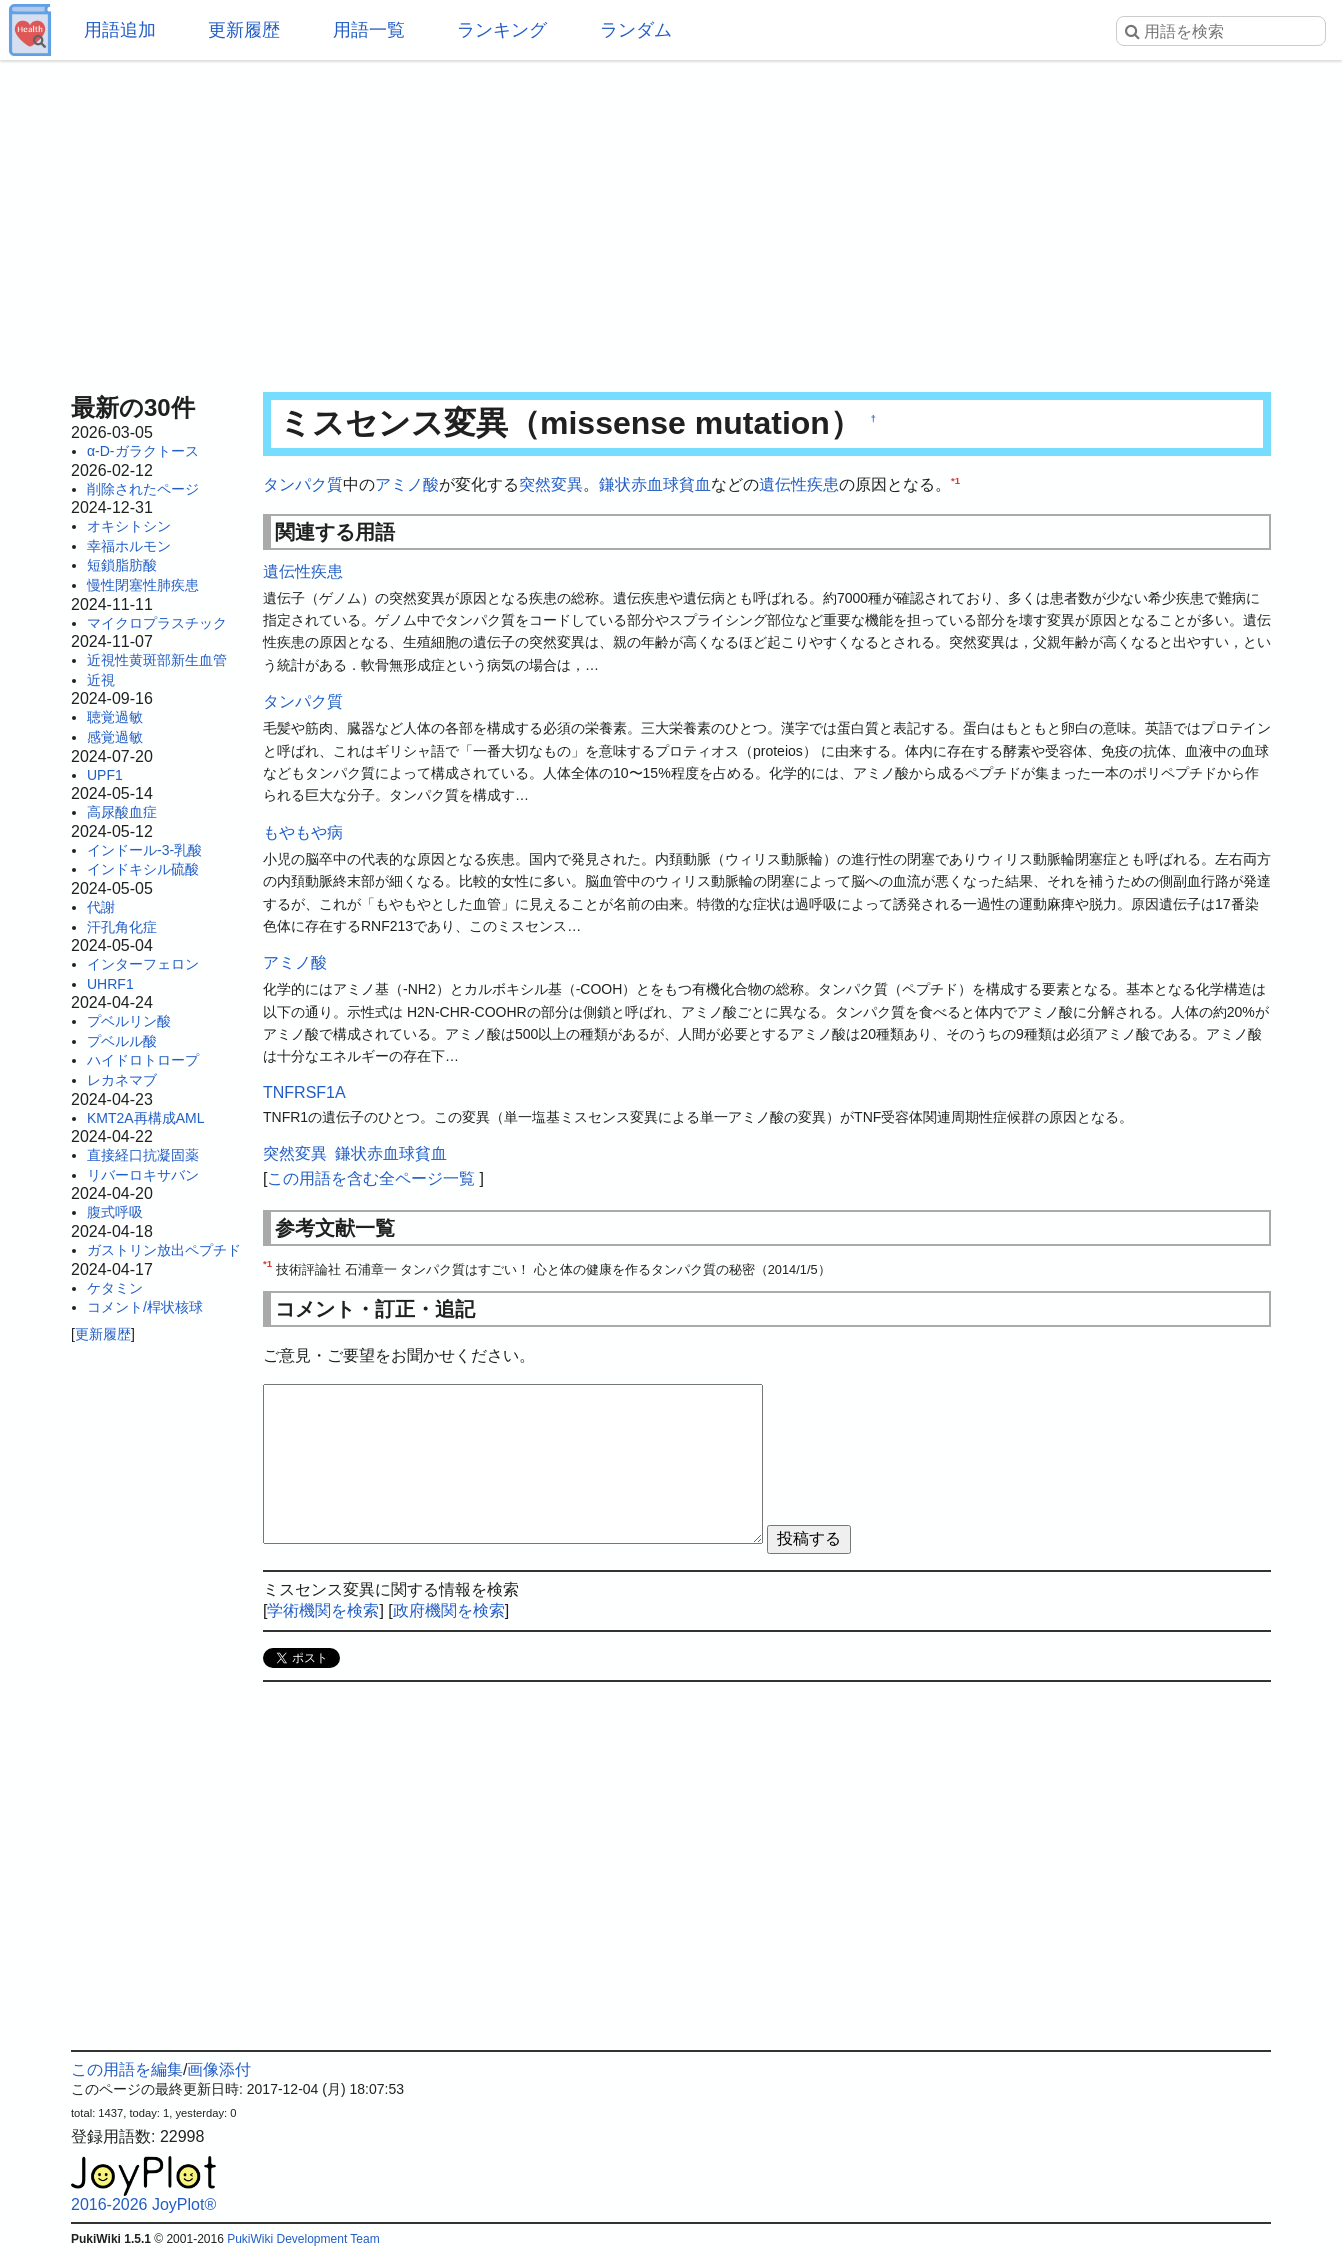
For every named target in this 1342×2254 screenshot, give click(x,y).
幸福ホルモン (129, 546)
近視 (101, 680)
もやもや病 (303, 832)
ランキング (502, 30)
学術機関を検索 (323, 1610)
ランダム (636, 30)
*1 (955, 480)
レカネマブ (122, 1080)
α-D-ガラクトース (143, 451)
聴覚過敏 (115, 717)
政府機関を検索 (449, 1610)
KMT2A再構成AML (145, 1118)
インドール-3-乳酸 (144, 850)
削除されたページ (143, 489)
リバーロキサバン (143, 1175)
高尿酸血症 (122, 812)
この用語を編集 (127, 2069)
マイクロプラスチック (157, 623)
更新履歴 (244, 30)
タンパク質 (303, 484)
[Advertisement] (671, 220)
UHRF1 (110, 984)
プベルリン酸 (129, 1021)
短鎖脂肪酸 (122, 565)
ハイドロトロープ (143, 1060)
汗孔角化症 (122, 927)
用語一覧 (369, 30)
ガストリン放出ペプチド (164, 1250)
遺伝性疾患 (799, 484)
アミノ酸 (407, 484)
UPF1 (105, 775)
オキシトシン (129, 526)
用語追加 (120, 30)
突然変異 (551, 484)
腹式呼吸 (115, 1212)
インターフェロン (143, 964)
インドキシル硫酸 (143, 869)
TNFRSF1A (304, 1092)
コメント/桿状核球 (145, 1307)
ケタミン (115, 1288)
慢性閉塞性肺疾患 (143, 585)
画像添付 (219, 2069)
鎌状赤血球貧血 (655, 484)
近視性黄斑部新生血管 (157, 660)
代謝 (101, 907)
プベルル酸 (122, 1041)
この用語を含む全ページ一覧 (371, 1178)
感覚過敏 (115, 737)
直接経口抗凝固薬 (143, 1155)
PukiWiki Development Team (303, 2239)
